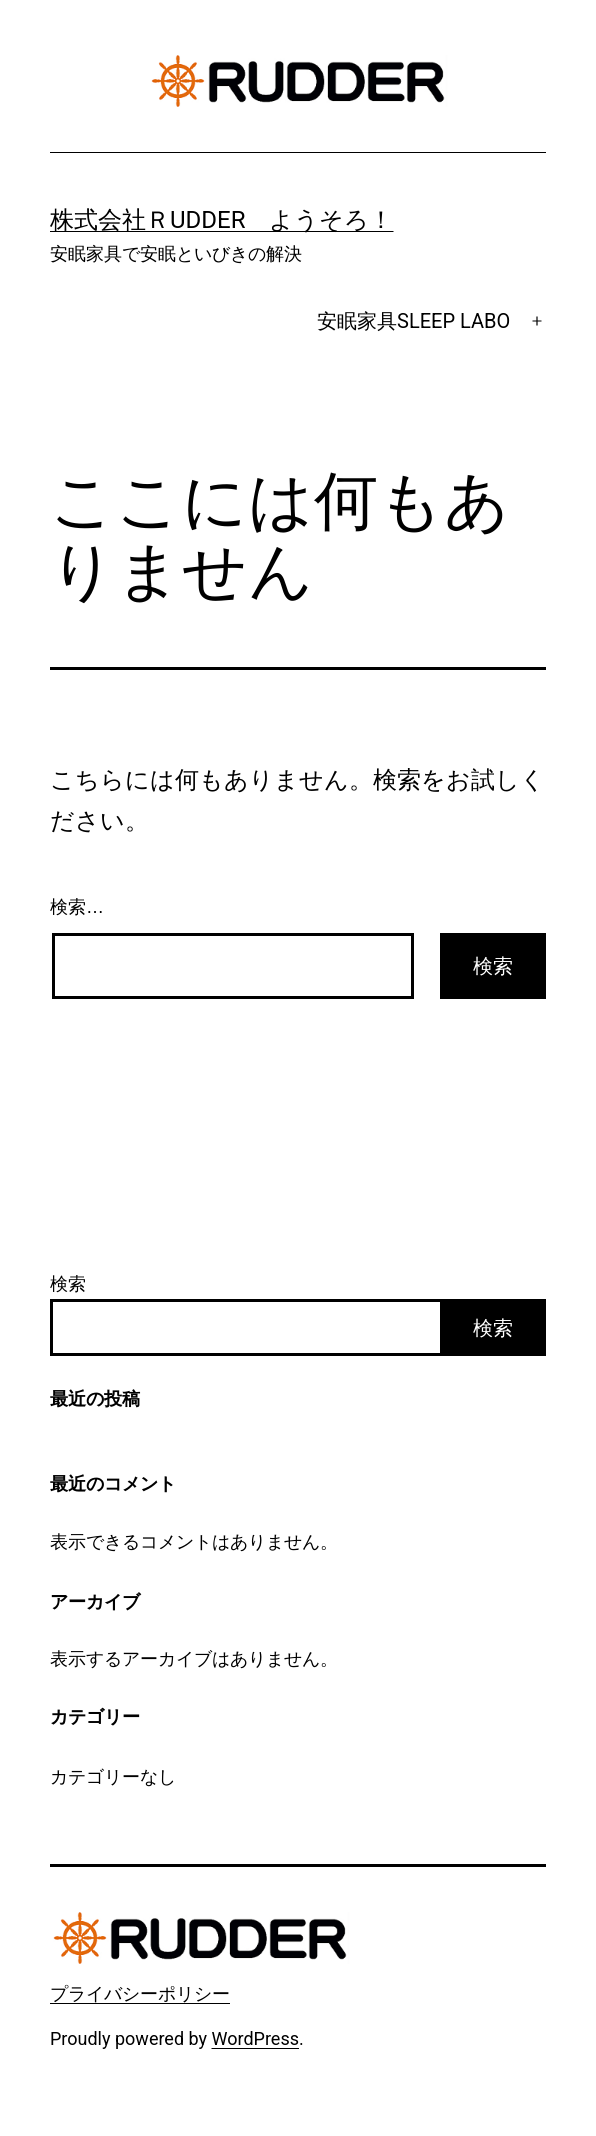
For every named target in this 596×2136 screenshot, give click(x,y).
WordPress (255, 2038)
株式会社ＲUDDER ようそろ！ (222, 220)
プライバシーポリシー (140, 1993)
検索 (68, 1283)
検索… (77, 907)
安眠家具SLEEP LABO (413, 321)
